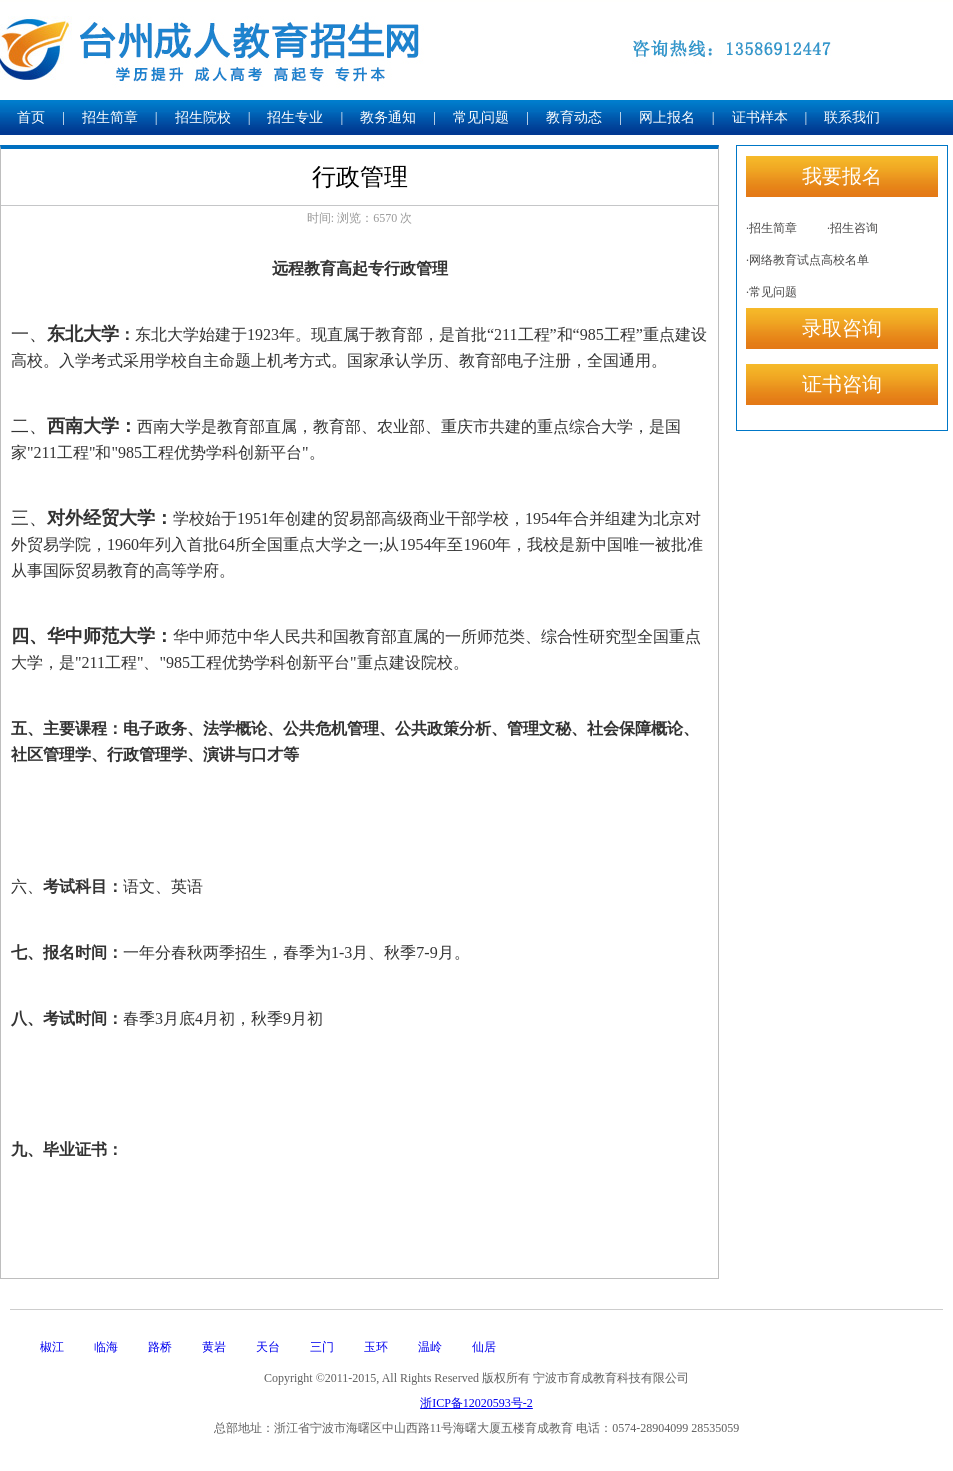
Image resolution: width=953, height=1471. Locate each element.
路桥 (160, 1347)
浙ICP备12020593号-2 (476, 1403)
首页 (31, 117)
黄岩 (214, 1347)
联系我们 (852, 117)
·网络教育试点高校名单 (807, 260)
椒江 (52, 1347)
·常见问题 (771, 292)
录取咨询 (842, 328)
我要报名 (842, 176)
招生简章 (110, 117)
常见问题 (481, 117)
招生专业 (295, 117)
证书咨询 (842, 384)
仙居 (484, 1347)
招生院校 (203, 117)
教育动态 (574, 117)
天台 (268, 1347)
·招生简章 (771, 228)
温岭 (430, 1347)
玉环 (376, 1347)
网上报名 (667, 117)
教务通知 (388, 117)
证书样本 (760, 117)
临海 (106, 1347)
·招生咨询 (852, 228)
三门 (322, 1347)
